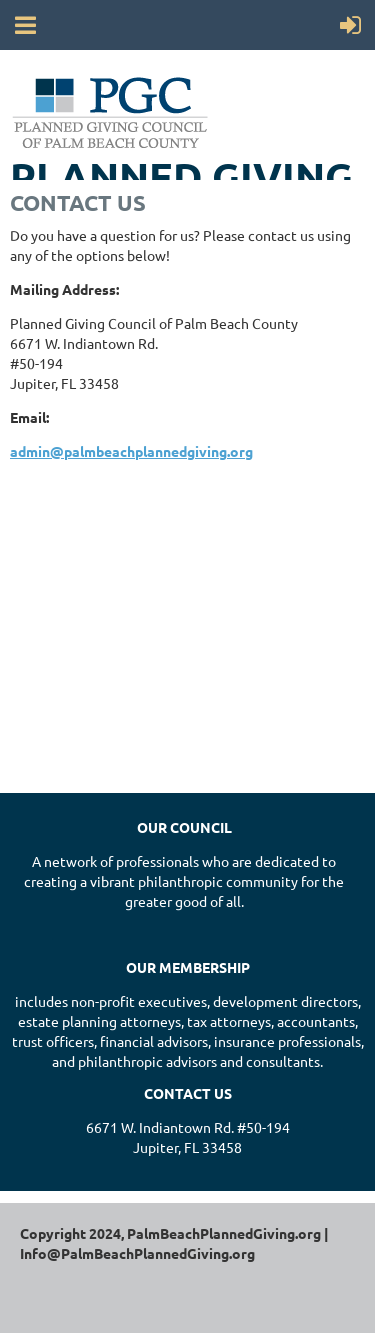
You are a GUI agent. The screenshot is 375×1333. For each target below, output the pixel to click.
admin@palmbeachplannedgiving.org (131, 451)
